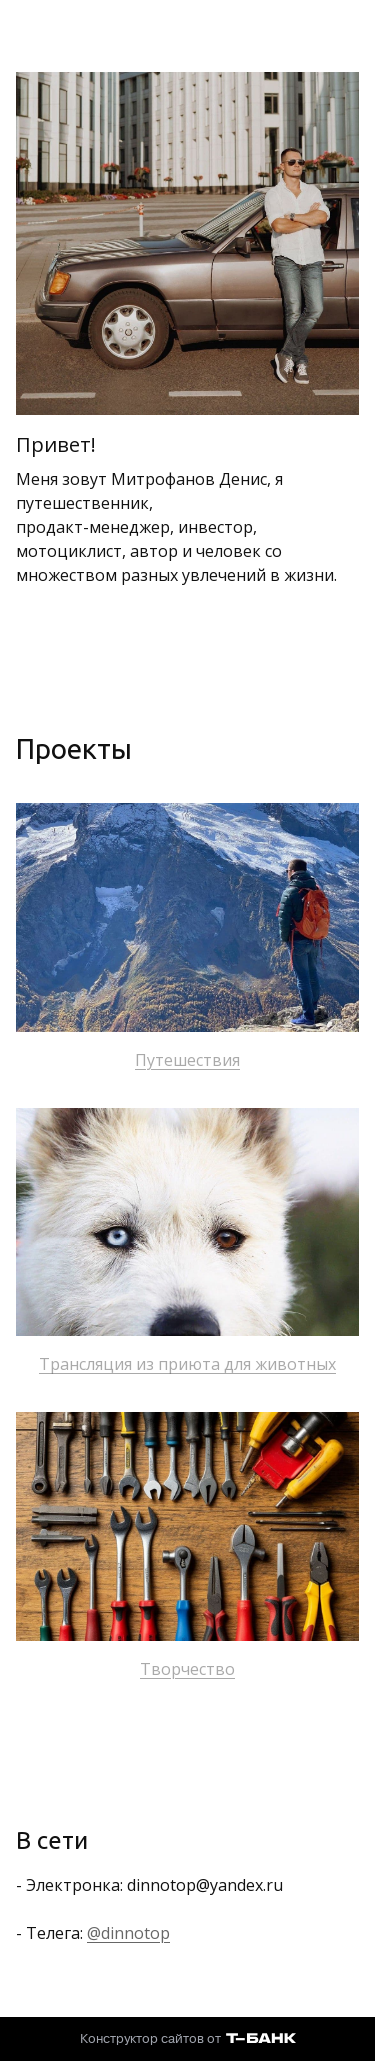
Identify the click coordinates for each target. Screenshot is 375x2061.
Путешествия (187, 1060)
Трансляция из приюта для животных (187, 1364)
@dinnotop (128, 1933)
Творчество (187, 1669)
